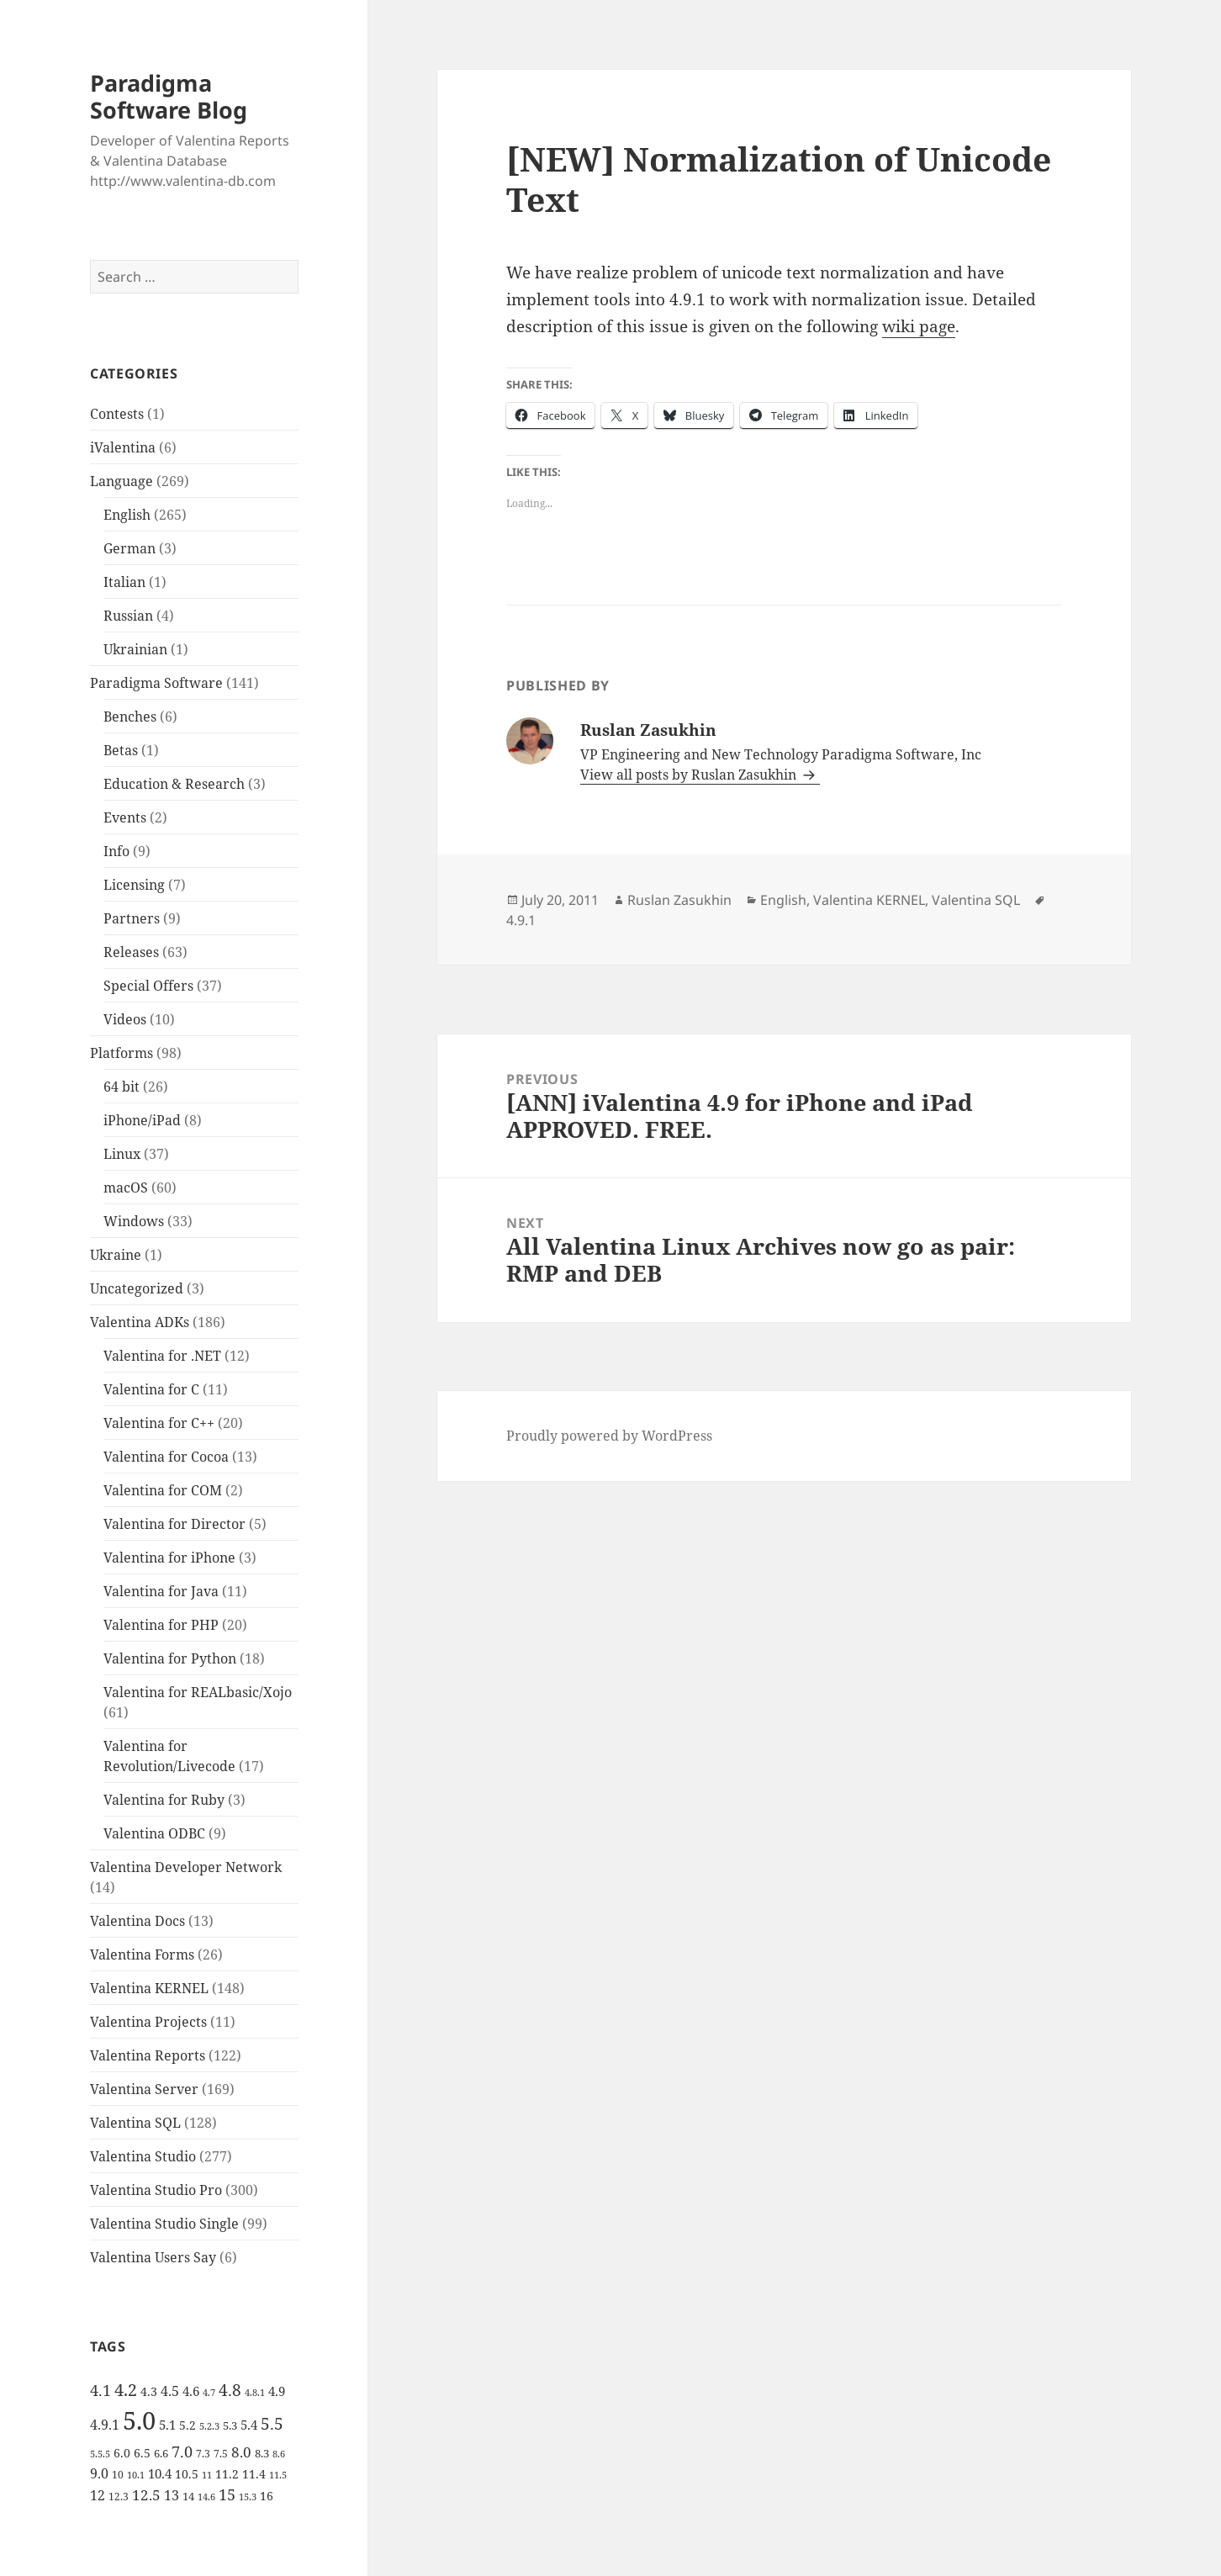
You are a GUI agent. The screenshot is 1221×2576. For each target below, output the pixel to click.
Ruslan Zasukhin (679, 900)
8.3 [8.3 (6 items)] (262, 2453)
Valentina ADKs (139, 1322)
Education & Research (174, 784)
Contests (117, 414)
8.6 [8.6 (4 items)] (278, 2454)
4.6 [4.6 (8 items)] (190, 2391)
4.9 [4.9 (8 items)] (276, 2391)
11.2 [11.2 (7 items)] (227, 2474)
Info (116, 851)
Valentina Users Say (153, 2257)
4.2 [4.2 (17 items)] (125, 2389)
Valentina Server (144, 2089)
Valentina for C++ (158, 1423)
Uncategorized (136, 1288)
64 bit (121, 1086)
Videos (124, 1019)
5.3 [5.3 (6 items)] (230, 2425)
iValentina (123, 447)
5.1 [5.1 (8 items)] (167, 2424)
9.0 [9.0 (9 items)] (99, 2473)
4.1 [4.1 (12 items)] (100, 2390)
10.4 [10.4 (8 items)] (160, 2473)
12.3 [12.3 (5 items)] (118, 2496)
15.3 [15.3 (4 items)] (247, 2497)
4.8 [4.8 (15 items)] (230, 2389)
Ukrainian (135, 649)
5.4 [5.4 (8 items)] (248, 2424)
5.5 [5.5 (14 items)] (272, 2424)
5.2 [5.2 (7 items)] (187, 2425)
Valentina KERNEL (149, 1988)
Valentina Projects (148, 2022)
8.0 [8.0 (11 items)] (241, 2452)
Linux (121, 1154)
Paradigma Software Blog (168, 96)
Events (124, 817)
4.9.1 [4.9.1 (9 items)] (104, 2424)
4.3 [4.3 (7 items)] (148, 2391)
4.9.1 (521, 920)
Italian (124, 582)
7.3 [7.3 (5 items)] (203, 2453)
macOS (125, 1187)
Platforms (121, 1053)
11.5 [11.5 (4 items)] (278, 2475)
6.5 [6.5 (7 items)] (142, 2453)
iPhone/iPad (142, 1120)
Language (121, 481)
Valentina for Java (161, 1591)
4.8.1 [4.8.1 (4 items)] (255, 2393)
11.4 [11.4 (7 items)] (254, 2474)
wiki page (918, 326)
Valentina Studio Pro (156, 2190)
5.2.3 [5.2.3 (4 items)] (209, 2426)
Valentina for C (151, 1389)
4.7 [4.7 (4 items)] (209, 2393)
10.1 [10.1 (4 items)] (136, 2475)
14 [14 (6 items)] (188, 2496)
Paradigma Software (156, 683)
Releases (131, 952)
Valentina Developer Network (186, 1867)
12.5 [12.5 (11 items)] (146, 2495)
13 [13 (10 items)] (171, 2495)
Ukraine (115, 1255)
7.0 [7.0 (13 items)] (182, 2451)
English (127, 514)
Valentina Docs (137, 1921)
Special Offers (148, 985)
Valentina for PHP (161, 1625)
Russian (128, 615)
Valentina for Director (174, 1524)
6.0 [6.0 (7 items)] (122, 2453)
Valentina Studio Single (164, 2223)
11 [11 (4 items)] (207, 2475)
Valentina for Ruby (164, 1800)
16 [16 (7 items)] (266, 2496)
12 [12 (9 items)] (97, 2495)
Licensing (134, 884)
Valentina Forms (142, 1954)
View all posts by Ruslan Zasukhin (690, 774)
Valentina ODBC (154, 1833)
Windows (133, 1221)
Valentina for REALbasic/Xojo (197, 1692)
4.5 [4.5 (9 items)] (170, 2391)
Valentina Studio (143, 2156)
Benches (129, 716)
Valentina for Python (169, 1658)
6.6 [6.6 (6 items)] (161, 2453)
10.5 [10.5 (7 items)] (186, 2474)
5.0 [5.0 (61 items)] (139, 2420)
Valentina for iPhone (169, 1557)
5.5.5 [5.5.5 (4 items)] (100, 2454)
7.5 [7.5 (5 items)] (221, 2453)
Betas (120, 750)
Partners (131, 918)
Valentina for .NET (162, 1355)
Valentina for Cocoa (166, 1456)
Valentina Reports (147, 2055)
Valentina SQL (135, 2122)
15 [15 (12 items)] (227, 2494)
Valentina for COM (162, 1490)
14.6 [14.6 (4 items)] (206, 2497)
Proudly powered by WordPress (609, 1435)
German (129, 548)
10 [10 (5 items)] (118, 2475)
